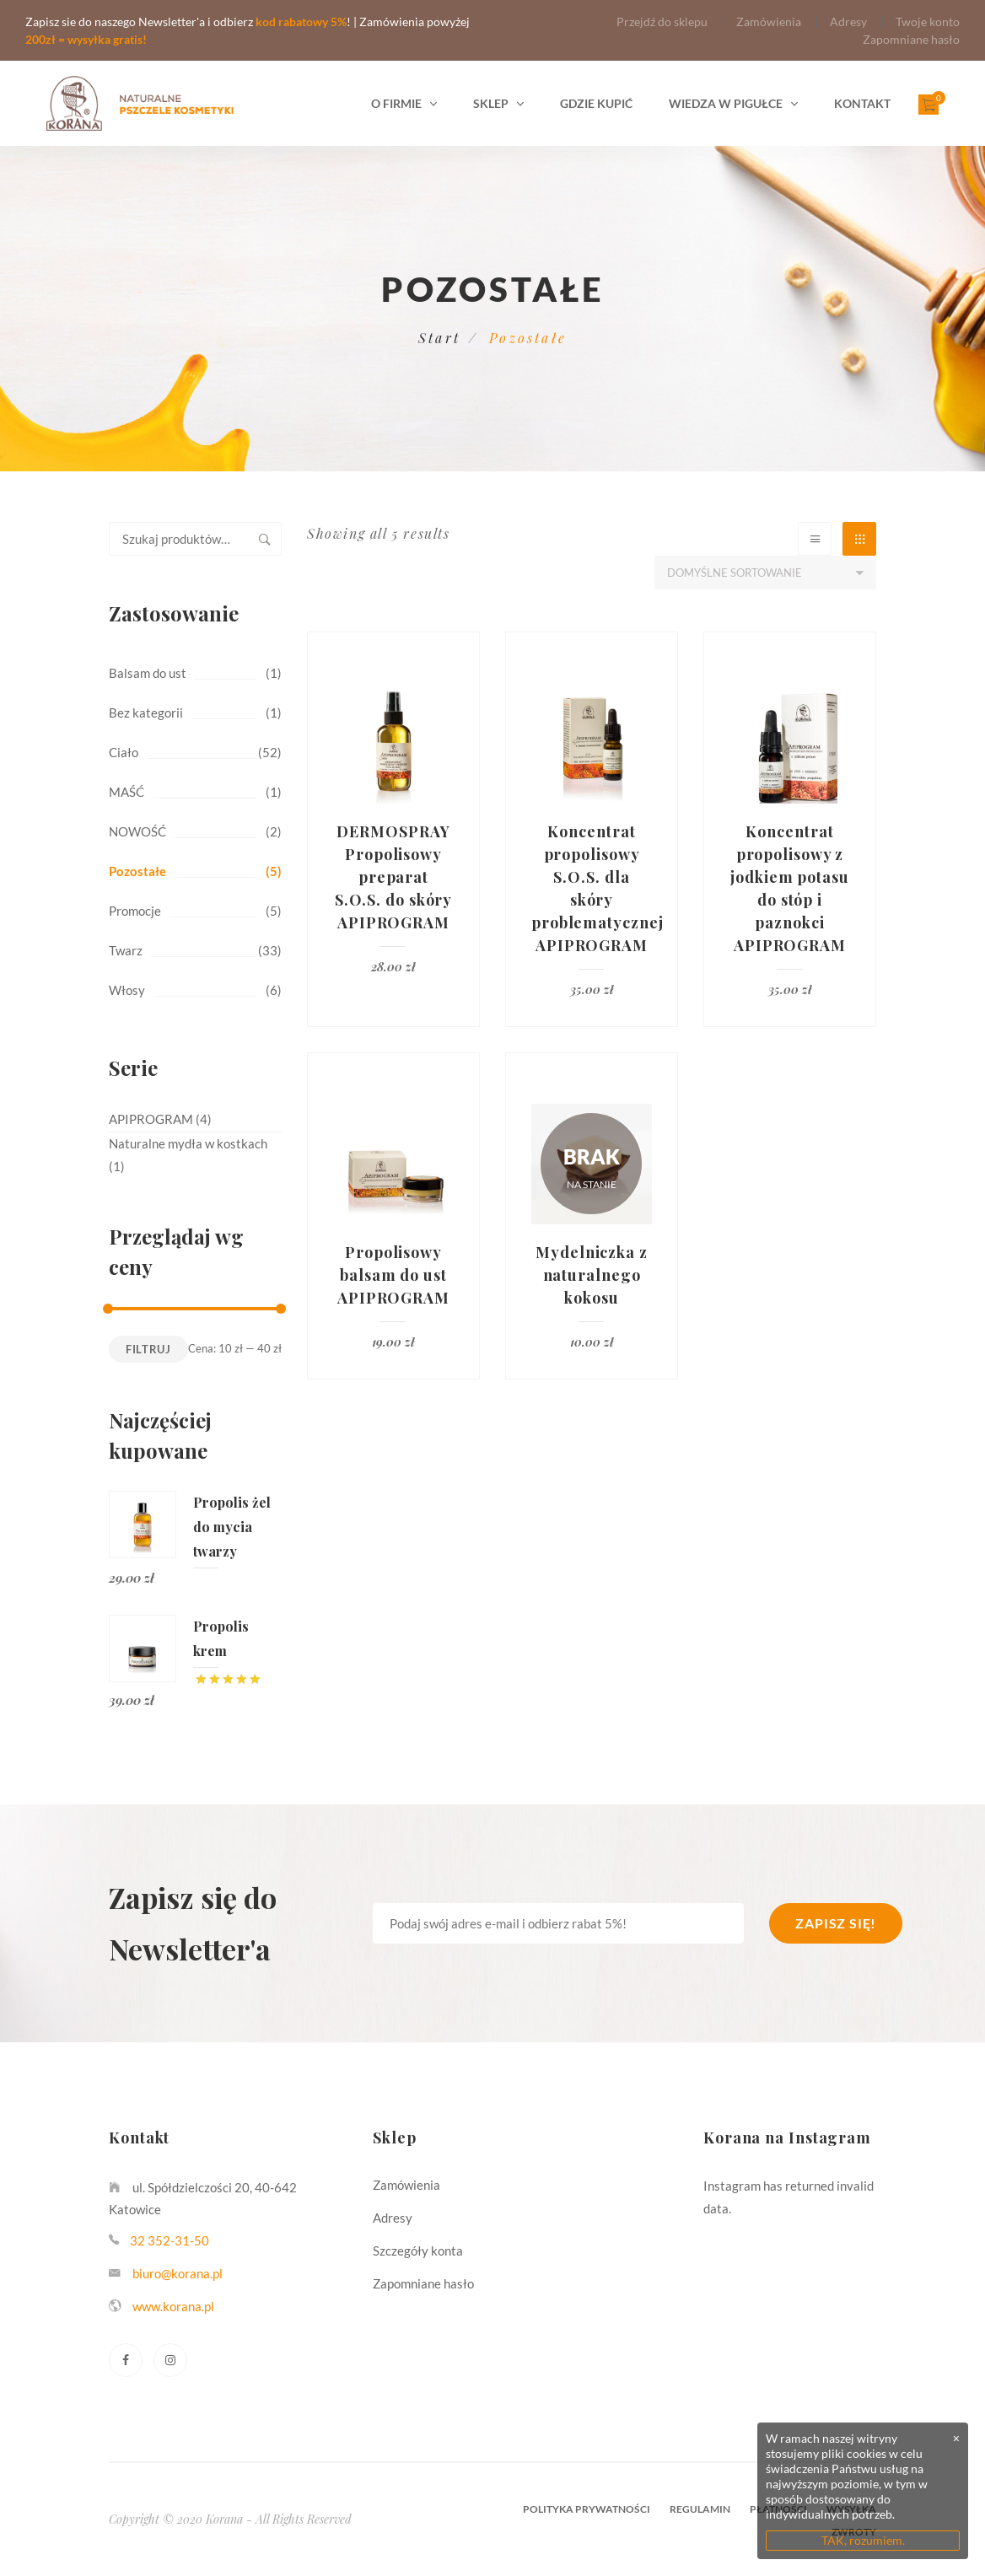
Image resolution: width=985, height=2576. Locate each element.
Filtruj (148, 1349)
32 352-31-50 (169, 2240)
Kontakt (862, 103)
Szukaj (265, 539)
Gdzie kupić (596, 103)
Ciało (123, 752)
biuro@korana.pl (177, 2273)
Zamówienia (768, 21)
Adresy (848, 21)
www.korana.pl (173, 2306)
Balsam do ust (147, 672)
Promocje (135, 910)
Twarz (126, 950)
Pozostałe (137, 871)
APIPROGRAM (151, 1119)
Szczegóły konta (418, 2250)
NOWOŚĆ (137, 831)
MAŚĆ (126, 791)
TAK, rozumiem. (863, 2540)
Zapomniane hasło (911, 39)
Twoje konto (928, 21)
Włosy (127, 990)
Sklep (491, 103)
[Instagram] (170, 2360)
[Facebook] (126, 2360)
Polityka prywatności (586, 2509)
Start (439, 338)
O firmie (396, 103)
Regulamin (700, 2509)
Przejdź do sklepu (662, 21)
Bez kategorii (146, 712)
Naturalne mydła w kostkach (188, 1143)
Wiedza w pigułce (726, 103)
